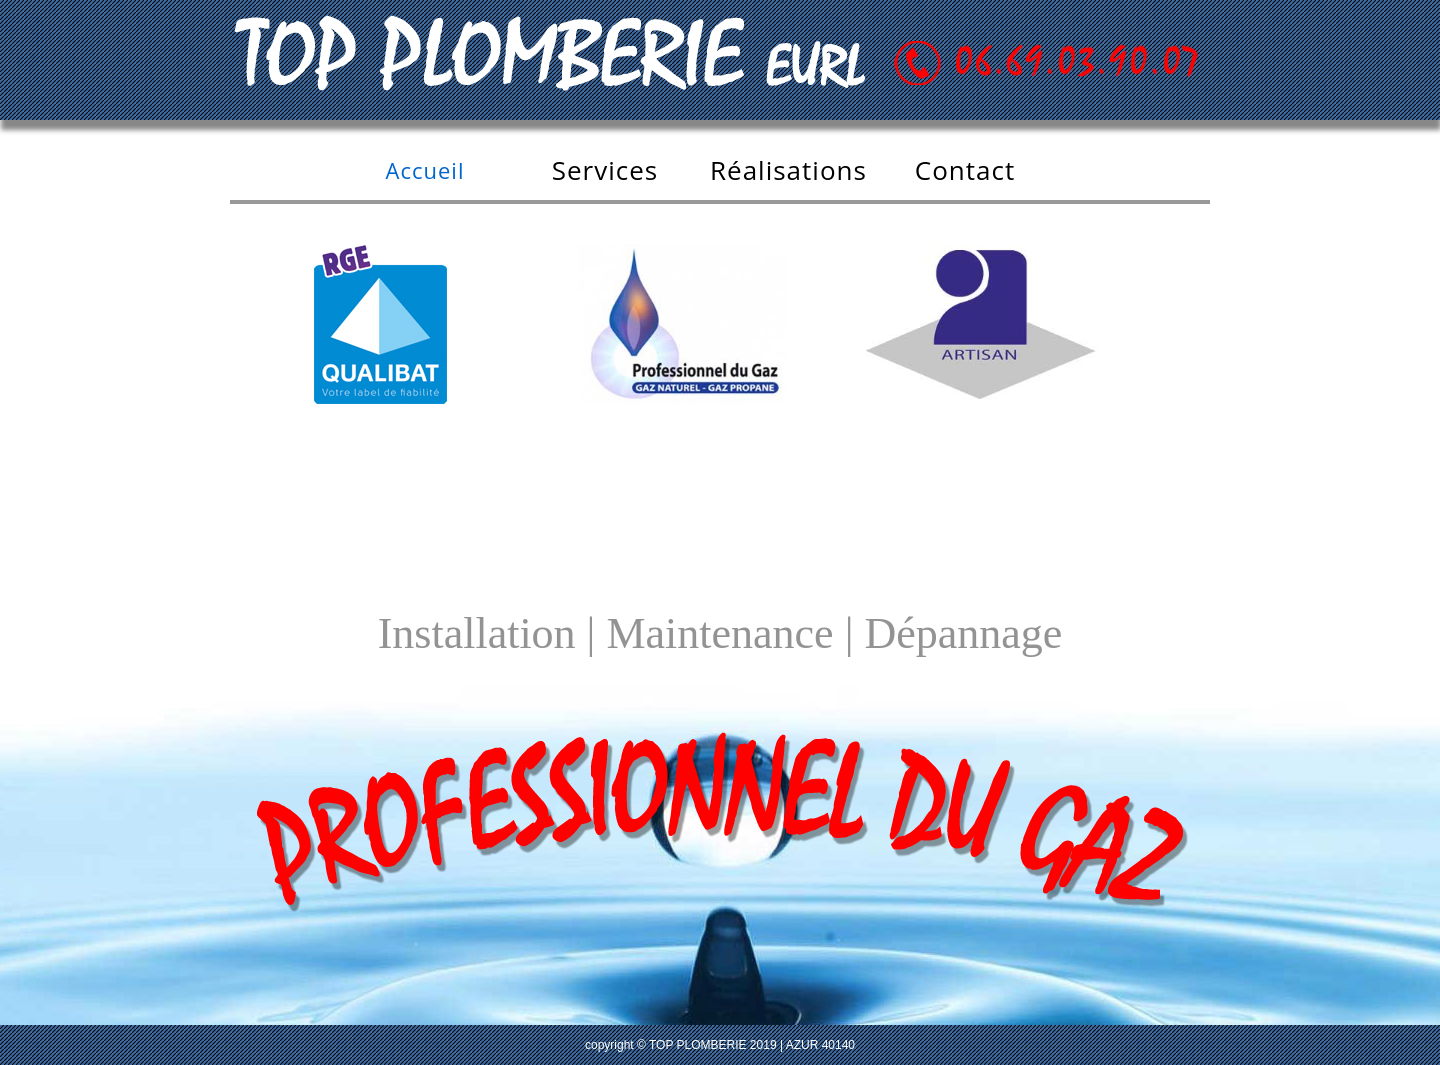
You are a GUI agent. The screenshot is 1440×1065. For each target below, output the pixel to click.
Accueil (425, 170)
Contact (965, 170)
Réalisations (788, 170)
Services (605, 170)
